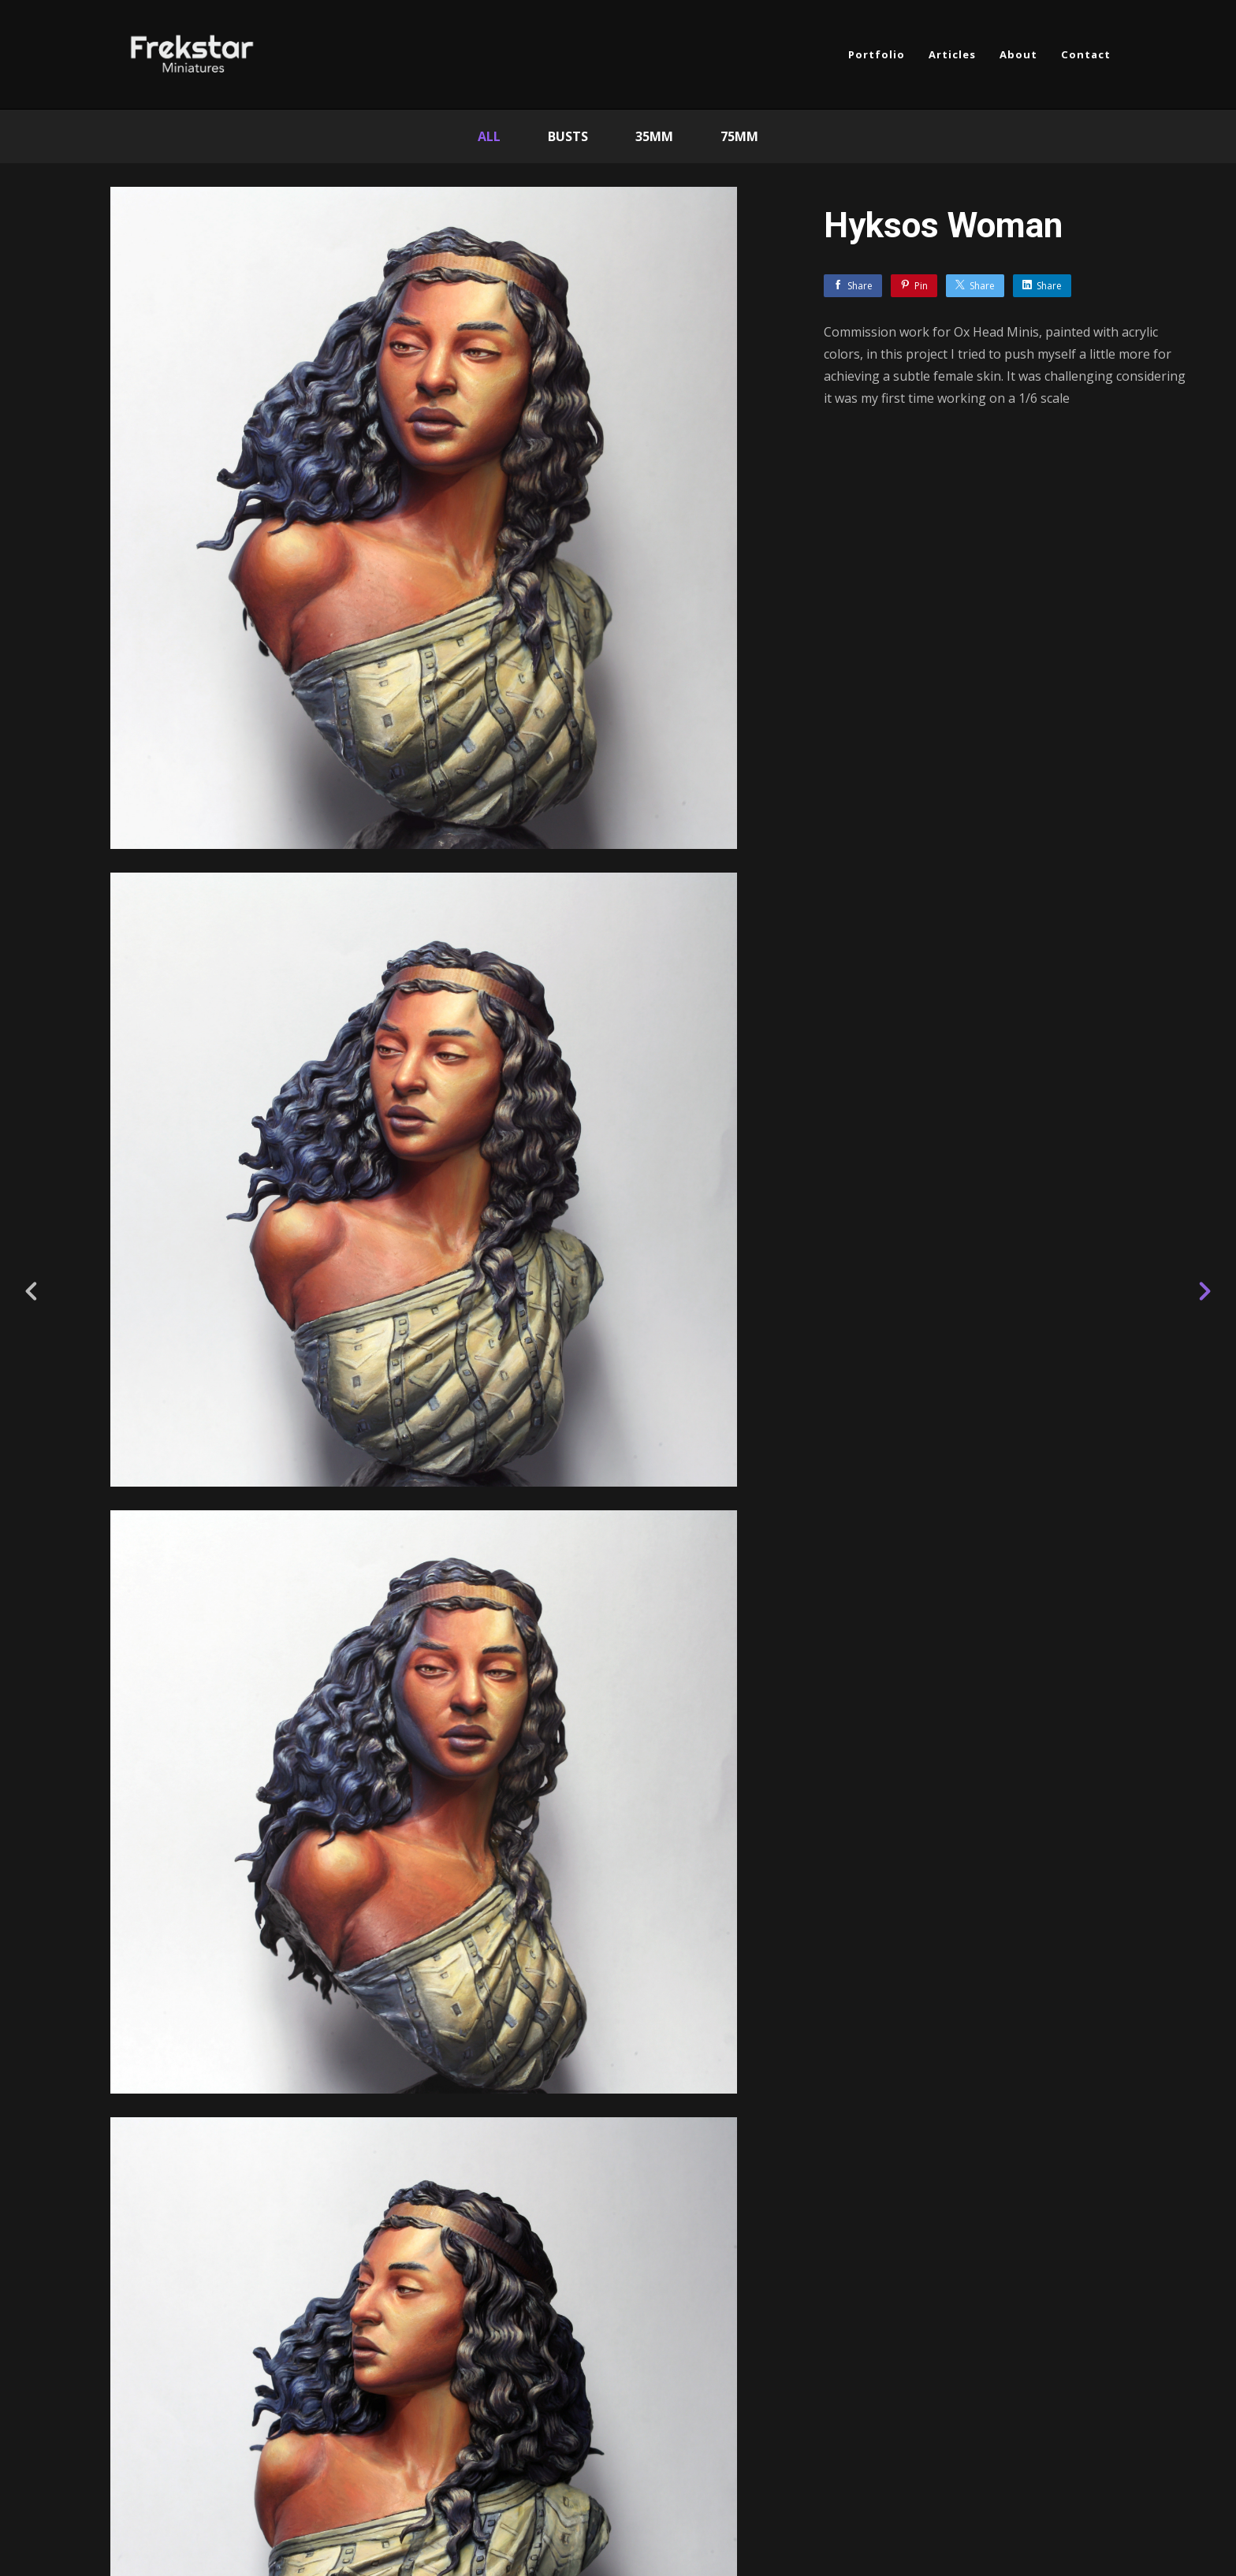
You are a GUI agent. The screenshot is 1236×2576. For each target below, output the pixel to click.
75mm (739, 136)
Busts (568, 136)
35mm (654, 136)
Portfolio (876, 54)
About (1018, 54)
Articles (952, 54)
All (489, 136)
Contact (1086, 54)
